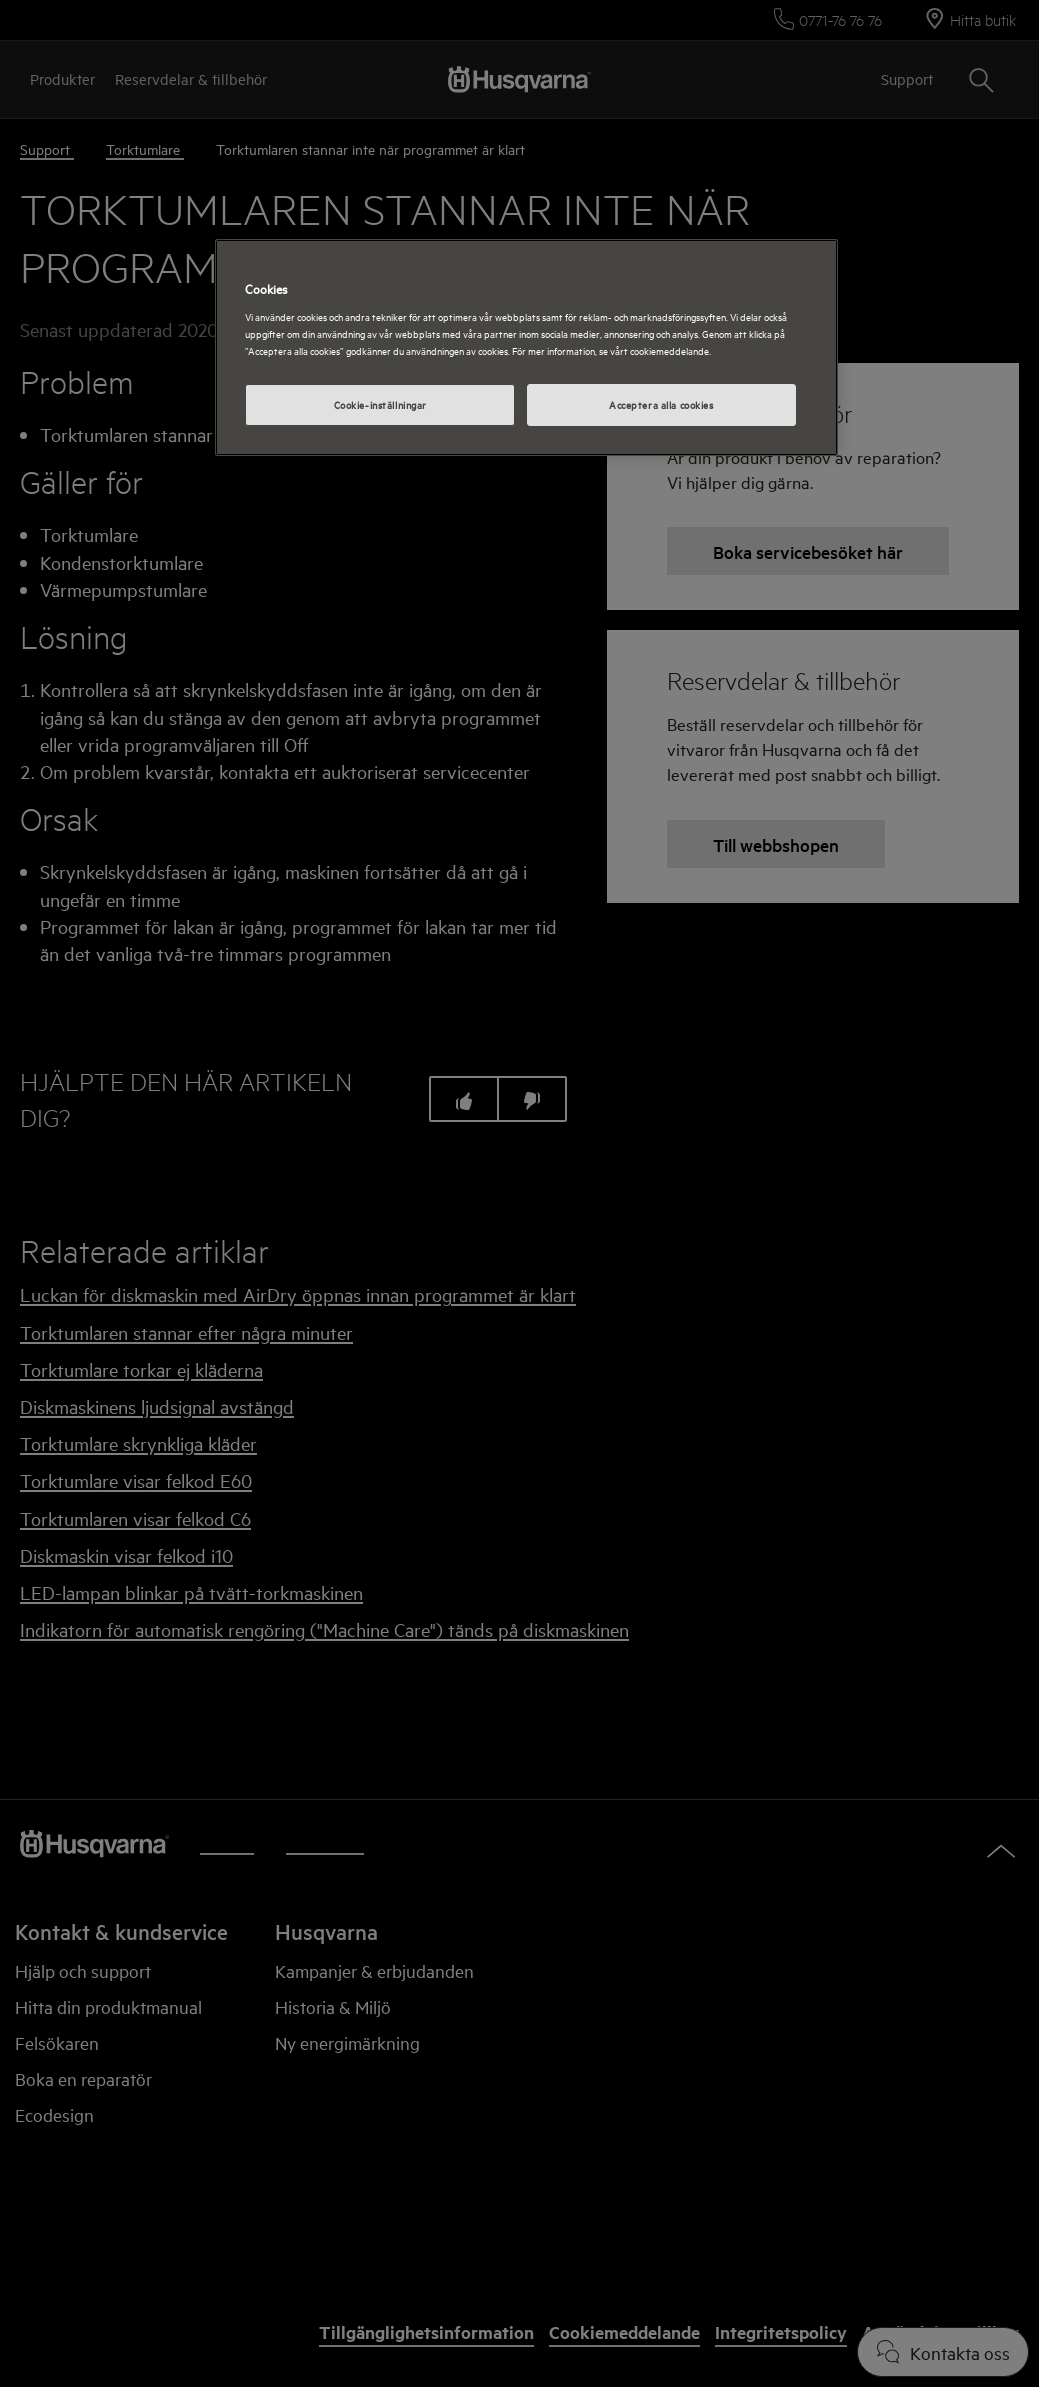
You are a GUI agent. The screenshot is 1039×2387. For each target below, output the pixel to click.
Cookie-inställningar (380, 404)
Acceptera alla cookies (661, 404)
